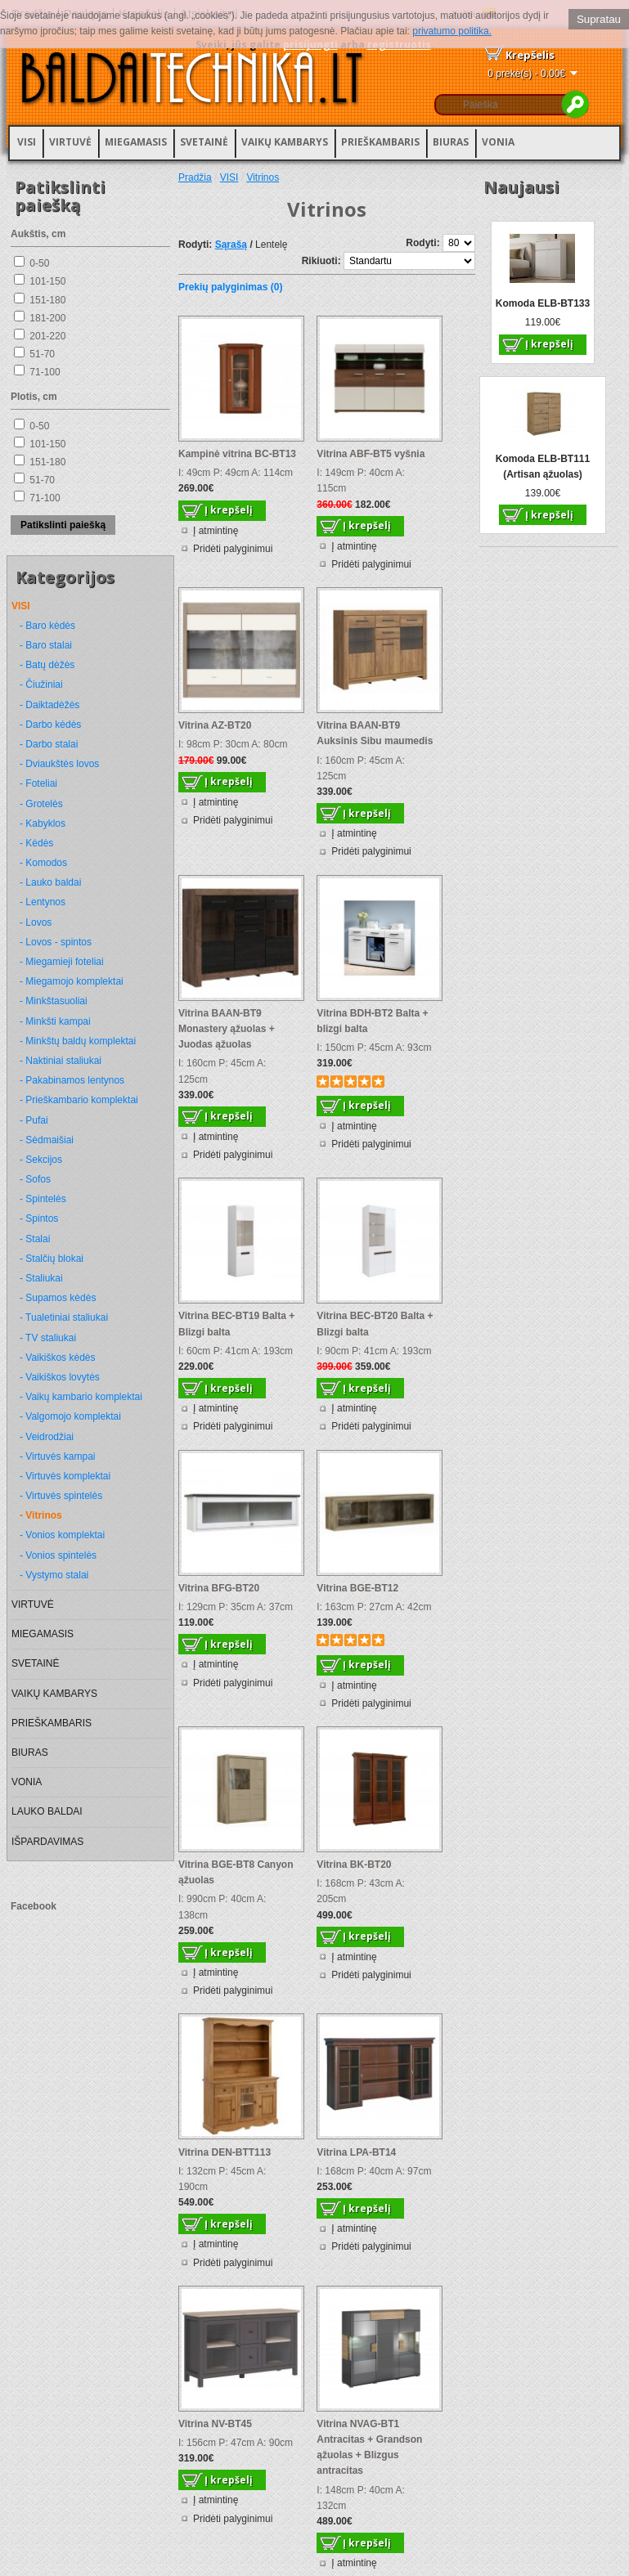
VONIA (498, 142)
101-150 (47, 281)
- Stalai (35, 1239)
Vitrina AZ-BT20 (214, 725)
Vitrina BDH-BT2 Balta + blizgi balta (372, 1021)
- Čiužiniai (41, 684)
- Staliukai (41, 1278)
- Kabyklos (42, 823)
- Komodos (43, 862)
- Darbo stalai (49, 744)
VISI (26, 142)
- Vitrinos (41, 1515)
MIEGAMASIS (136, 142)
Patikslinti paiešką (63, 525)
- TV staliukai (48, 1338)
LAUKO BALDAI (47, 1811)
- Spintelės (43, 1199)
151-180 (47, 300)
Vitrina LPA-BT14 (356, 2152)
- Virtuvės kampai (57, 1456)
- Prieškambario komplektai (79, 1100)
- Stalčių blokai (51, 1258)
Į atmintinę (215, 530)
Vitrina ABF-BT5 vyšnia (371, 454)
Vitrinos (262, 177)
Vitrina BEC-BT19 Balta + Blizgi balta (236, 1323)
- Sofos (35, 1179)
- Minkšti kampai (55, 1021)
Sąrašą (231, 244)
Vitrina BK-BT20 (354, 1864)
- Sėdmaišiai (47, 1140)
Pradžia (195, 177)
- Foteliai (38, 783)
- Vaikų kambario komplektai (81, 1396)
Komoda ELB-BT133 (543, 303)
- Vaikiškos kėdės (57, 1357)
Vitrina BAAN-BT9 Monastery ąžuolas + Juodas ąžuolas (226, 1029)
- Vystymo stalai (54, 1575)
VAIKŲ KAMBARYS (284, 142)
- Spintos (39, 1218)
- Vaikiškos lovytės (60, 1377)
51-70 (42, 354)
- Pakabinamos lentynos (72, 1080)
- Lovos (36, 922)
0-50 (39, 263)
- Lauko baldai (50, 882)
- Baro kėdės (47, 625)
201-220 (47, 336)
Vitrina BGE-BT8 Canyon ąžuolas (235, 1872)
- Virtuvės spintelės (61, 1495)
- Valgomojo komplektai (70, 1416)
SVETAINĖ (204, 142)
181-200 (47, 318)
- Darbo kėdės (50, 724)
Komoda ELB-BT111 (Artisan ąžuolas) (543, 466)
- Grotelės (41, 804)
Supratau (599, 19)
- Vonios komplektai (62, 1535)
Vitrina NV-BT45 (215, 2424)
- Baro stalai (46, 645)
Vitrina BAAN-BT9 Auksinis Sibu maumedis (375, 733)
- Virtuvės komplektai (65, 1476)
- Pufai (34, 1120)
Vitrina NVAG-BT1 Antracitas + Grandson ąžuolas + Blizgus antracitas (369, 2447)
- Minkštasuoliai (54, 1001)
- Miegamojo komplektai (72, 981)
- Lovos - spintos (56, 942)
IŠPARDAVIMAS (47, 1841)
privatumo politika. (452, 31)
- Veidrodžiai (47, 1437)
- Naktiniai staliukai (60, 1060)
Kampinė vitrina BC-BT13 (237, 454)
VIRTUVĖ (70, 142)
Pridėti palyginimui (232, 548)
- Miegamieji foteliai (62, 961)
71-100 (44, 372)
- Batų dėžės (47, 665)
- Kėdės (36, 843)
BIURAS (451, 142)
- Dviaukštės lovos (59, 764)
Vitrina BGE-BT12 (357, 1588)
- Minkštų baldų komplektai (78, 1041)
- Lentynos (42, 902)
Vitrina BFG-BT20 (218, 1588)
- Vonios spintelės (58, 1555)
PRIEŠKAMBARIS (380, 142)
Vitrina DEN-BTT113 (224, 2152)
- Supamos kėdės (58, 1298)
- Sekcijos (41, 1159)
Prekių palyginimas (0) (230, 287)
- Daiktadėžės (49, 705)
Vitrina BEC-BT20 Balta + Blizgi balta (375, 1323)
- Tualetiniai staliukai (64, 1317)
